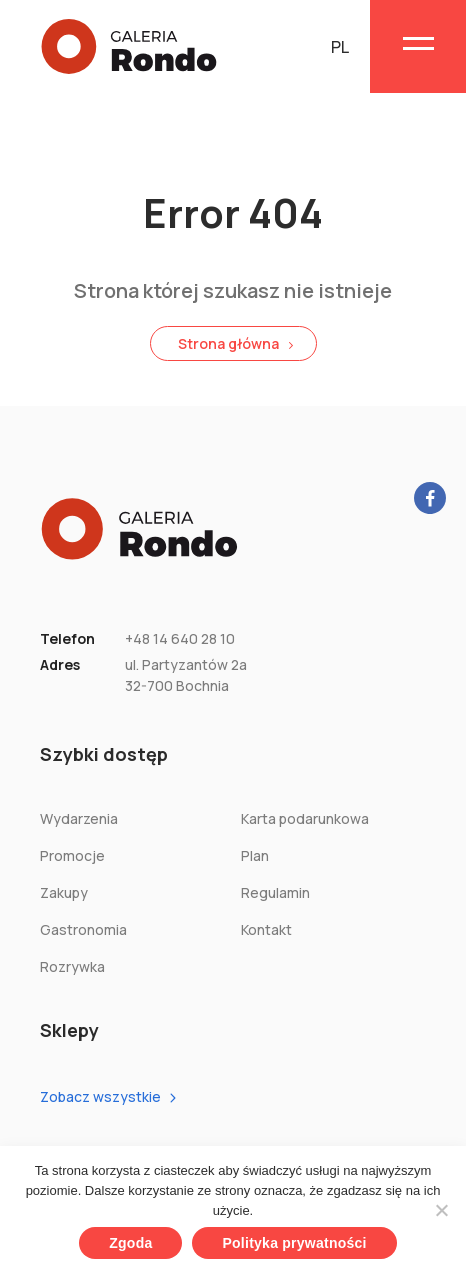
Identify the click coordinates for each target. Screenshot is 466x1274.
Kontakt (266, 929)
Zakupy (64, 892)
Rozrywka (72, 966)
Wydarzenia (79, 818)
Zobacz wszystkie (100, 1096)
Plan (255, 855)
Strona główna (228, 343)
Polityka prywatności (294, 1243)
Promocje (72, 855)
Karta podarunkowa (305, 818)
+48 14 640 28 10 (180, 638)
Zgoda (130, 1243)
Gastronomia (83, 929)
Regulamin (275, 892)
